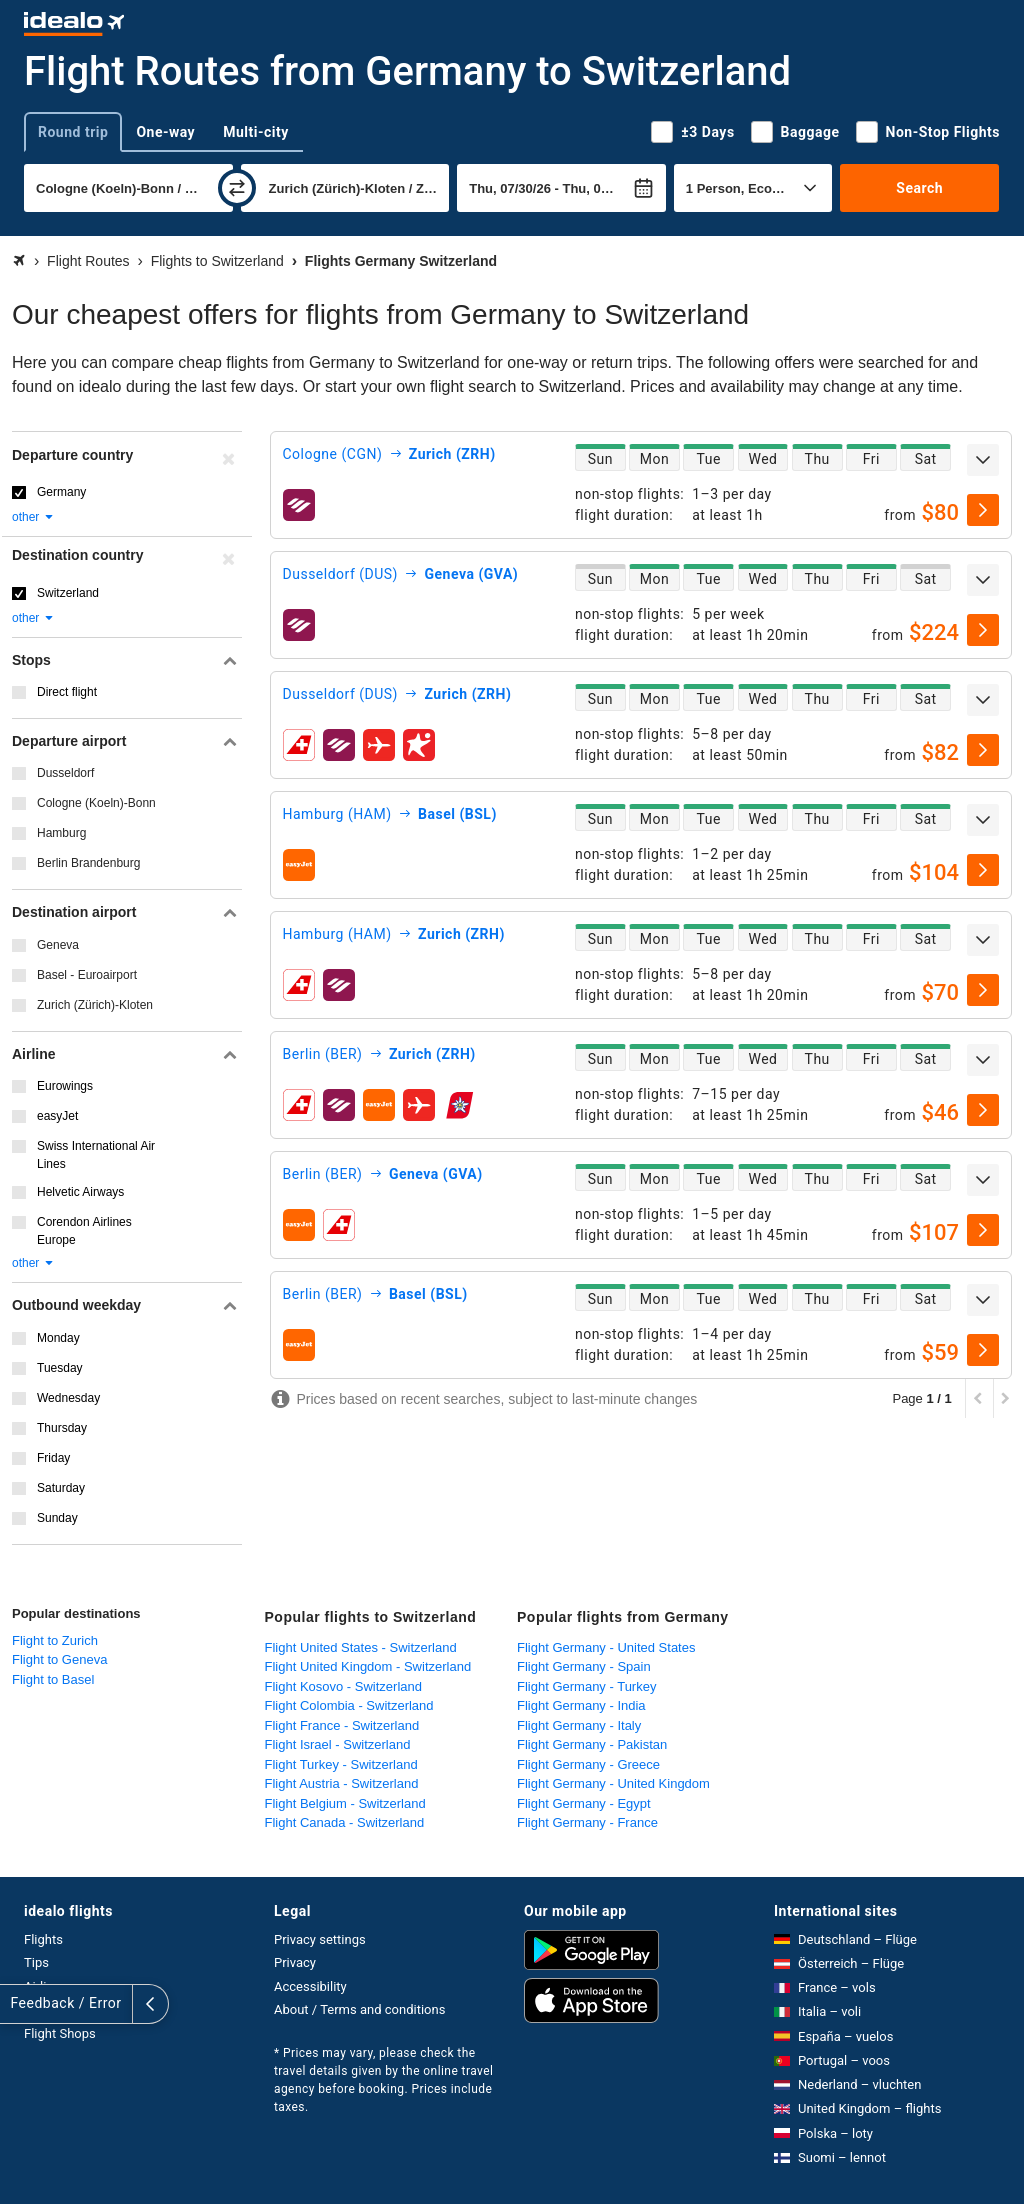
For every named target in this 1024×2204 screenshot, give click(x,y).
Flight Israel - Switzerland (338, 1744)
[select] (983, 510)
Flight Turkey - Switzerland (341, 1764)
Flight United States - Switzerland (361, 1647)
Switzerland (68, 593)
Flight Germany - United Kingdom (613, 1783)
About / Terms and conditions (359, 2009)
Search (919, 188)
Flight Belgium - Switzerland (345, 1803)
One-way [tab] (165, 132)
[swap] (237, 188)
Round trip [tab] (73, 132)
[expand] (983, 460)
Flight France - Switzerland (342, 1725)
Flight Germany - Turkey (586, 1686)
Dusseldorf (65, 773)
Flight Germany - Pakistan (592, 1744)
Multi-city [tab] (256, 132)
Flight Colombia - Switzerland (349, 1705)
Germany (61, 492)
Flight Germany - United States (606, 1647)
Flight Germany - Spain (584, 1666)
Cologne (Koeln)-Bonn (96, 803)
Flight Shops (60, 2033)
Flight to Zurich (55, 1640)
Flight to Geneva (59, 1659)
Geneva (58, 945)
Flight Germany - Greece (588, 1764)
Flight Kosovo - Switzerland (344, 1686)
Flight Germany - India (581, 1705)
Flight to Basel (53, 1679)
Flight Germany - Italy (579, 1725)
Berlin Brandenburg (88, 863)
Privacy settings (320, 1939)
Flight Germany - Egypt (584, 1803)
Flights (43, 1939)
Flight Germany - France (587, 1822)
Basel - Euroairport (87, 975)
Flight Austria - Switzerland (342, 1783)
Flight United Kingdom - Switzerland (368, 1666)
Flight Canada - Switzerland (345, 1822)
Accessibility (310, 1986)
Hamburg (61, 833)
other (33, 517)
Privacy (295, 1962)
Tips (36, 1962)
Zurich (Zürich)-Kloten (95, 1005)
